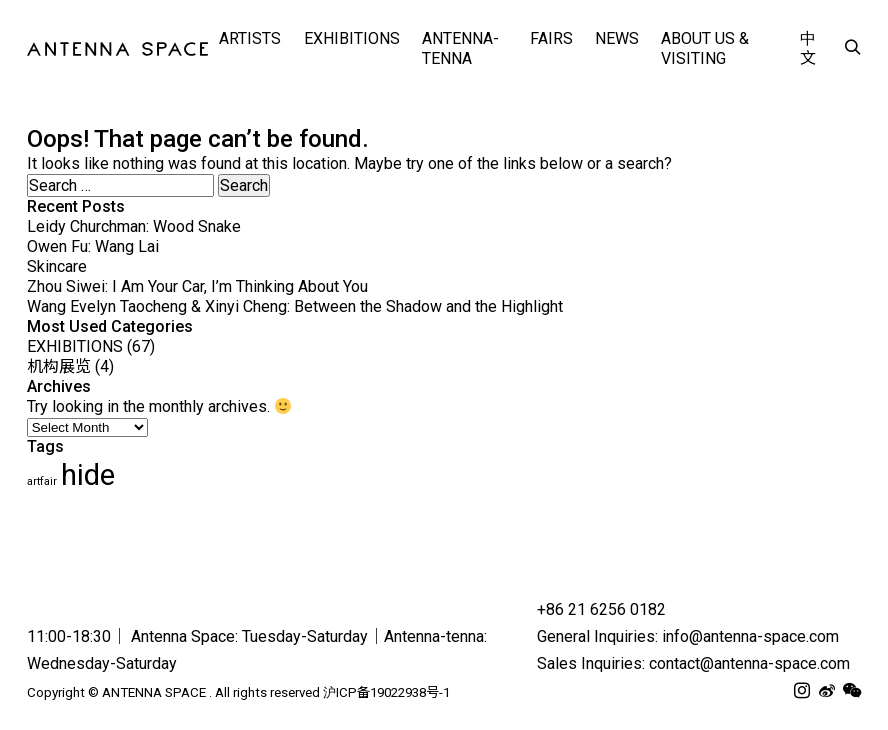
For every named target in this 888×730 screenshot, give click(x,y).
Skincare (57, 266)
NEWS (617, 38)
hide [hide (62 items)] (88, 475)
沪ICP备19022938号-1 (386, 692)
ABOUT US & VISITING (705, 48)
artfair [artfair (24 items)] (42, 481)
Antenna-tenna (460, 48)
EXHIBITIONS (352, 38)
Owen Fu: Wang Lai (93, 246)
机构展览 (59, 366)
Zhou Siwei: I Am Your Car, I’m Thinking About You (197, 286)
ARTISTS (250, 38)
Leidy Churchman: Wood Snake (134, 226)
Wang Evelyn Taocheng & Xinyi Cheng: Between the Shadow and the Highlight (295, 306)
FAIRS (551, 38)
